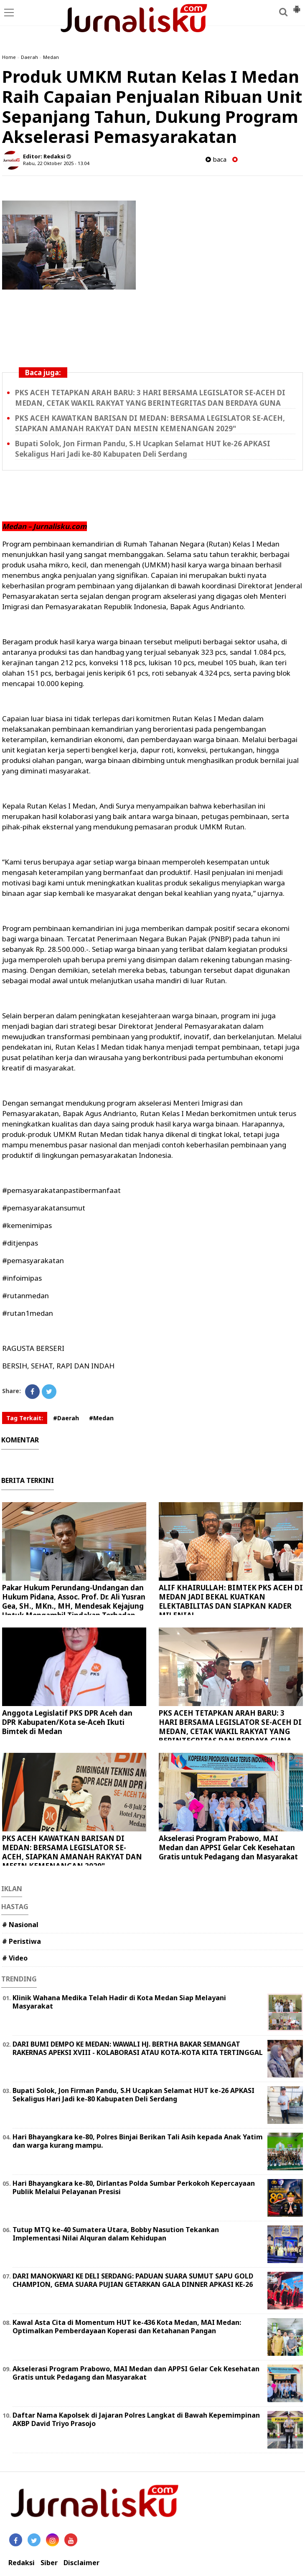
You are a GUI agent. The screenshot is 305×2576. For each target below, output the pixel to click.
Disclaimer (81, 2562)
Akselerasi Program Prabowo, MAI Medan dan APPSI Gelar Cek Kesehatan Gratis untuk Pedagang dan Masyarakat (228, 1847)
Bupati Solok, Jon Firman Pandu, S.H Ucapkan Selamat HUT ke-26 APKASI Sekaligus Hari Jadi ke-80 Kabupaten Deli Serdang (133, 2095)
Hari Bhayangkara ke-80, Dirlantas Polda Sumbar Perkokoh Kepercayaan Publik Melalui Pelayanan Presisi (134, 2188)
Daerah (29, 57)
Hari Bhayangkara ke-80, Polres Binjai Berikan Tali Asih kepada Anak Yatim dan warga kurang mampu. (138, 2141)
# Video (15, 1958)
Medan (51, 57)
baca (216, 159)
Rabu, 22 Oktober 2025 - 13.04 (56, 163)
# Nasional (20, 1924)
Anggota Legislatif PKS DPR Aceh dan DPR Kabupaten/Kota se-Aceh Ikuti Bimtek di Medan (67, 1722)
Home (9, 57)
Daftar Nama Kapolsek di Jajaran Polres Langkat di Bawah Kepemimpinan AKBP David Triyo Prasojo (136, 2420)
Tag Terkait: (24, 1418)
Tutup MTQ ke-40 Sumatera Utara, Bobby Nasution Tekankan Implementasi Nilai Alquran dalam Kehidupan (116, 2234)
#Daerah (66, 1418)
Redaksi (21, 2562)
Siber (49, 2562)
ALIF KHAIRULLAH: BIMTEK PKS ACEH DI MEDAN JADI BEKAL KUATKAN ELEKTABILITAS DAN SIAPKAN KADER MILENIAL (231, 1601)
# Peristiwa (21, 1941)
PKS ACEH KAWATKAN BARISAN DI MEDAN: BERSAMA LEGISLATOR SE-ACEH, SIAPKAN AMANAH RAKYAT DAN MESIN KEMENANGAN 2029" (72, 1852)
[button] (296, 6)
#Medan (101, 1418)
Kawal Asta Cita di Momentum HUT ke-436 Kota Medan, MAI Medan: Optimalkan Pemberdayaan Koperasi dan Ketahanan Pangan (127, 2327)
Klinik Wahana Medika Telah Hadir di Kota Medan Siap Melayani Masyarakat (119, 2002)
